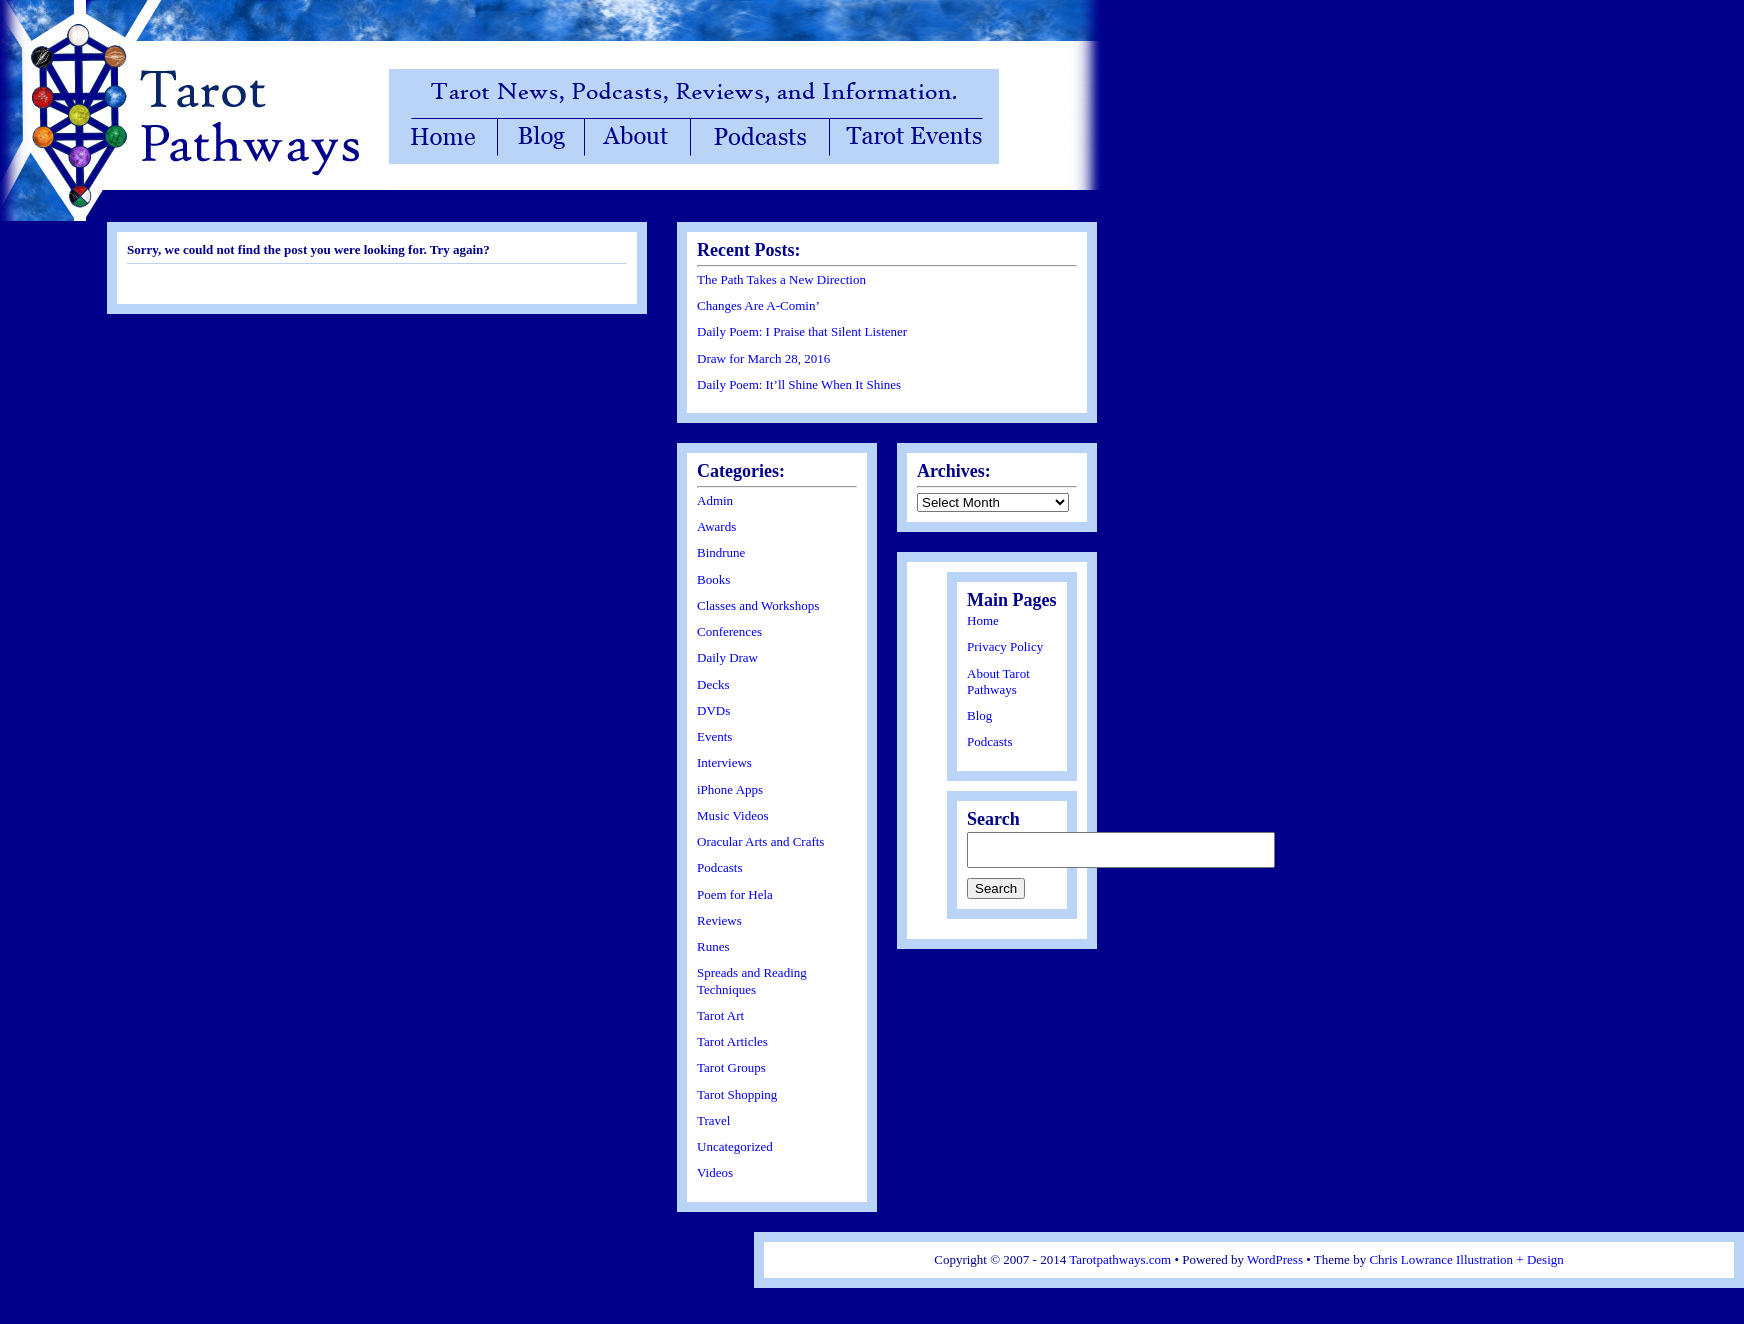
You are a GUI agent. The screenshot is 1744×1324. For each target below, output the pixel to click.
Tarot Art (720, 1015)
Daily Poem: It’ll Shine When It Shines (799, 384)
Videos (715, 1172)
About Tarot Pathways (998, 681)
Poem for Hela (735, 894)
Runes (713, 946)
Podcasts (720, 867)
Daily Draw (727, 657)
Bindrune (721, 552)
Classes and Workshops (758, 605)
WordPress (1275, 1259)
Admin (715, 500)
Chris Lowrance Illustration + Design (1466, 1259)
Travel (713, 1120)
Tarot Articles (732, 1041)
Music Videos (733, 815)
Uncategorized (735, 1146)
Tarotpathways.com (1120, 1259)
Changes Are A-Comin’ (758, 305)
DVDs (713, 710)
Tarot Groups (731, 1067)
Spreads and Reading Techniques (752, 980)
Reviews (719, 920)
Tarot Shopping (737, 1094)
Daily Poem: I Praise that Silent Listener (802, 331)
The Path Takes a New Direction (781, 279)
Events (714, 736)
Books (713, 579)
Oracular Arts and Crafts (760, 841)
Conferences (729, 631)
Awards (716, 526)
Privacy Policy (1005, 646)
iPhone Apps (730, 789)
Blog (979, 715)
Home (983, 620)
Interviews (724, 762)
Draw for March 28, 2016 (763, 358)
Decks (713, 684)
